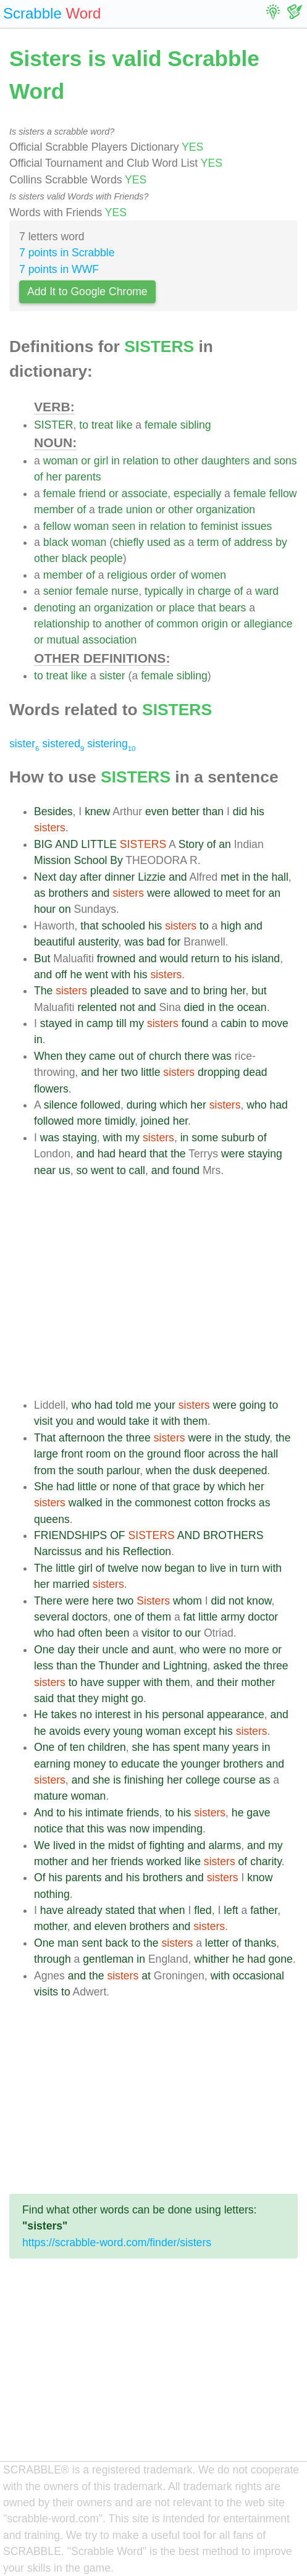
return (205, 958)
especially (197, 493)
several (51, 1617)
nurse (124, 591)
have (92, 1682)
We (42, 1845)
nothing (52, 1894)
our (193, 1633)
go (138, 1698)
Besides (53, 811)
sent (92, 1943)
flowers (51, 1089)
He (41, 1714)
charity (266, 1861)
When (48, 1056)
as (179, 542)
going (253, 1405)
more (89, 1121)
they (75, 1056)
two (129, 1072)
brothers (68, 893)
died (194, 1007)
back (116, 1943)
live (218, 1568)
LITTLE (99, 844)
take (139, 1421)
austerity (98, 942)
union (139, 509)
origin (214, 624)
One (44, 1649)
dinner (119, 877)
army (233, 1617)
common (177, 624)
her (54, 477)
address (253, 542)
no (235, 1649)
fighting (167, 1845)
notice (48, 1829)
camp (99, 1023)
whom (187, 1601)
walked (86, 1502)
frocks (241, 1502)
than (213, 811)
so (82, 1170)
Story (191, 844)
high (231, 926)
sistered (63, 743)
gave (258, 1812)
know (258, 1601)
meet (237, 893)
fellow (282, 493)
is (117, 1780)
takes (64, 1714)
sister (112, 675)
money (90, 1764)
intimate (104, 1812)
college (203, 1780)
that (207, 608)
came (102, 1056)
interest (113, 1714)
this (95, 1829)
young (128, 1731)
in (115, 461)
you (64, 1421)
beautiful (54, 942)
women (208, 575)
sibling (195, 425)
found (195, 1023)
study (256, 1438)
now (151, 1568)
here (103, 1601)
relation (141, 461)
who (256, 1105)
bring (215, 990)
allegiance (267, 624)
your (164, 1405)
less (43, 1665)
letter (217, 1943)
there (197, 1056)
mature (51, 1796)
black (56, 542)
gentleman (108, 1959)
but (258, 990)
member (54, 509)
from (45, 1470)
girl (101, 461)
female (161, 425)
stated (120, 1910)
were (158, 893)
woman (60, 461)
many (216, 1747)
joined (155, 1121)
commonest (163, 1502)
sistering (111, 743)
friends (143, 1812)
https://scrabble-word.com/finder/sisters (116, 2242)
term (208, 542)
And (43, 1812)
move (275, 1023)
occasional (258, 1976)
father (263, 1910)
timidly (119, 1121)
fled (202, 1910)
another (122, 624)
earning (52, 1764)
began (179, 1568)
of (38, 477)
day (68, 877)
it (155, 1421)
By (116, 860)
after (90, 877)
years (245, 1747)
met (229, 877)
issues (257, 526)
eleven (111, 1926)
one (123, 1617)
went (96, 974)
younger (201, 1764)
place (182, 608)
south (90, 1470)
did (240, 811)
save (155, 990)
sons (285, 461)
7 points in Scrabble (67, 252)
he (76, 974)
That (45, 1438)
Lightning (185, 1665)
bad (156, 942)
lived (64, 1845)
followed (100, 1105)
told (124, 1405)
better (186, 811)
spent (186, 1747)
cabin (233, 1023)
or (86, 461)
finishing (144, 1780)
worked (164, 1861)
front (72, 1454)
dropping (219, 1072)
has (161, 1747)
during (142, 1105)
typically (164, 591)
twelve (122, 1568)
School (90, 860)
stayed (56, 1023)
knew (97, 811)
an (84, 608)
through (52, 1959)
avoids (64, 1731)
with (120, 974)
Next (45, 877)
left (231, 1910)
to (83, 425)
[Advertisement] (166, 1287)
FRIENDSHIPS (70, 1535)
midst (121, 1845)
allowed (192, 893)
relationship (62, 624)
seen (123, 526)
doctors (90, 1617)
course (239, 1780)
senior (58, 591)
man (67, 1943)
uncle (115, 1649)
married (71, 1584)
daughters (225, 461)
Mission (52, 860)
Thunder (118, 1665)
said (44, 1698)
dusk (204, 1470)
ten (77, 1747)
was (133, 942)
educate (140, 1764)
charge (214, 591)
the (260, 877)
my (137, 1023)
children (107, 1747)
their (88, 1649)
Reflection (147, 1551)
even (157, 811)
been (117, 1633)
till (121, 1023)
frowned (116, 958)
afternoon (81, 1438)
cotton (209, 1502)
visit (43, 1421)
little (150, 1072)
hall (279, 877)
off (61, 974)
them (195, 1421)
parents (83, 477)
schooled (123, 926)
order (163, 575)
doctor (263, 1617)
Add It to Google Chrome (87, 291)
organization (225, 509)
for (259, 893)
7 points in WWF (59, 269)
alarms (224, 1845)
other (186, 461)
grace (186, 1486)
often (90, 1633)
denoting (55, 608)
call (137, 1170)
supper (123, 1682)
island (265, 958)
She (43, 1486)
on (65, 909)
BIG (43, 844)
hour (45, 909)
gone (281, 1959)
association (109, 640)
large (46, 1454)
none (124, 1486)
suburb (237, 1137)
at (146, 1976)
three (138, 1438)
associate (144, 493)
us (64, 1170)
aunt (163, 1649)
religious (127, 575)
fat (189, 1617)
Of (40, 1877)
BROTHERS (233, 1535)
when (159, 1470)
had (278, 1105)
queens (52, 1519)
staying (79, 1137)
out (126, 1056)
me (143, 1405)
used (158, 542)
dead (255, 1072)
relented (97, 1007)
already (85, 1910)
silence (61, 1105)
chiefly (128, 542)
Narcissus (58, 1551)
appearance (235, 1714)
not (127, 1007)
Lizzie (152, 877)
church (165, 1056)
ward (267, 591)
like (124, 425)
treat (102, 425)
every (96, 1731)
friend (92, 493)
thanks (260, 1943)
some (204, 1137)
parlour (123, 1470)
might (115, 1698)
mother (258, 1682)
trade (110, 509)
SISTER (54, 425)
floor (194, 1454)
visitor (155, 1633)
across (224, 1454)
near (45, 1170)
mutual (63, 640)
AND (66, 844)
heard (132, 1153)
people (106, 558)
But (42, 958)
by (281, 542)
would (173, 958)
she (140, 1747)
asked (227, 1665)
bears (232, 608)
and (262, 461)
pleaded (109, 990)
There (48, 1601)
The (43, 990)
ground (164, 1454)
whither (211, 1959)
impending (178, 1829)
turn (250, 1568)
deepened (243, 1470)
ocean (252, 1007)
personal (183, 1714)
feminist (219, 526)
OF (117, 1535)
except (200, 1731)
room (98, 1454)
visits (46, 1992)
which (173, 1105)
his (257, 811)
